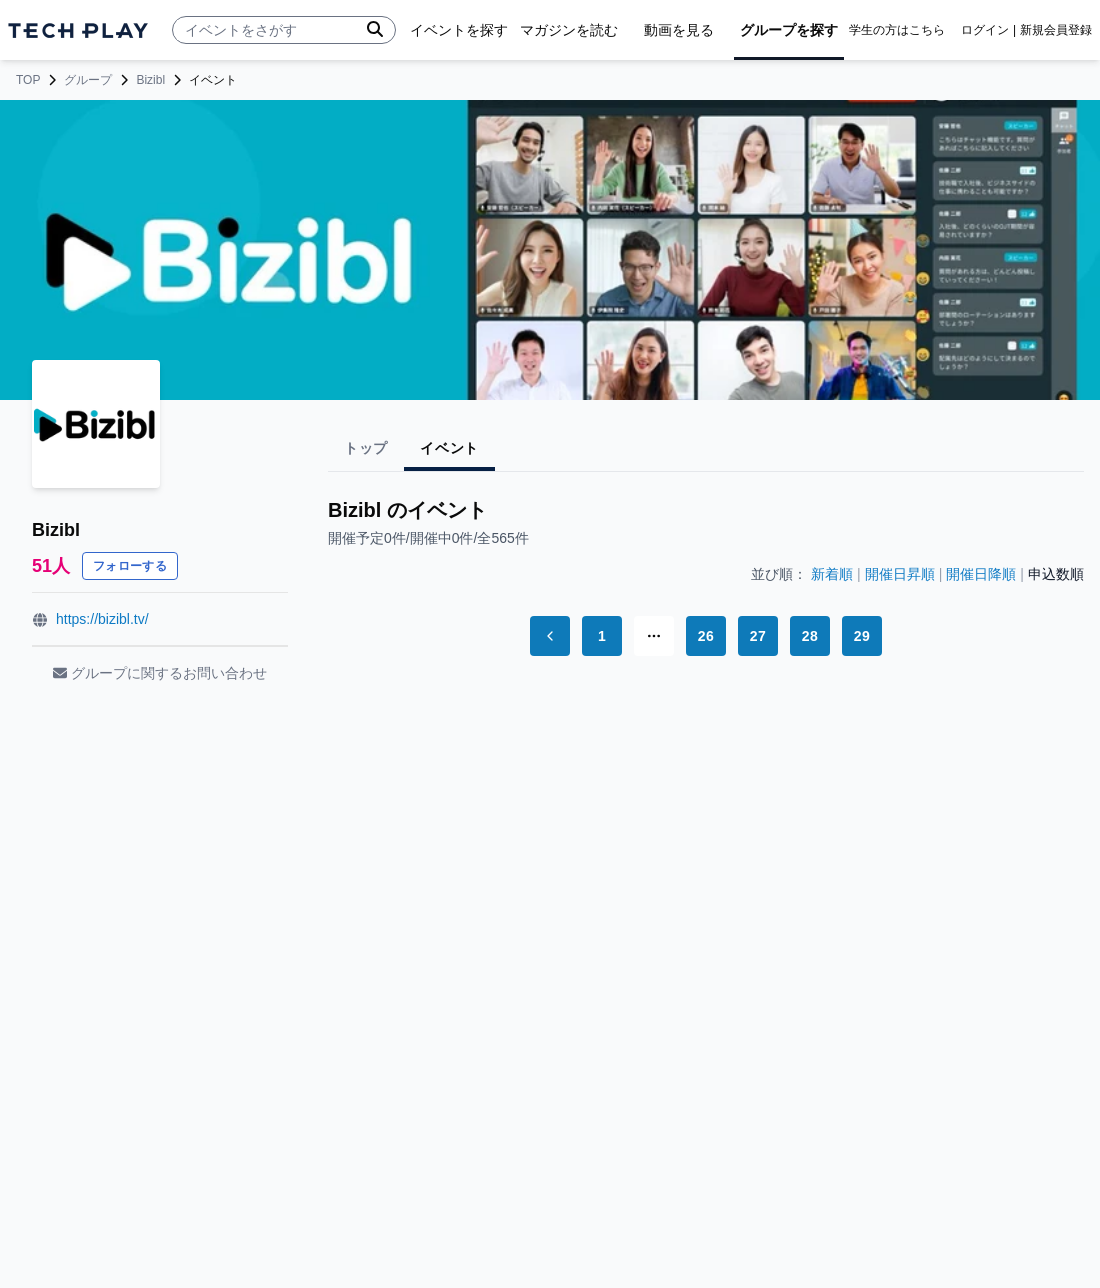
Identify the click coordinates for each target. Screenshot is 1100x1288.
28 (810, 636)
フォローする (130, 566)
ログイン (985, 30)
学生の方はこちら (897, 30)
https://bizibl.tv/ (102, 619)
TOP (28, 80)
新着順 (832, 574)
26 (706, 636)
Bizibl (150, 80)
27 (758, 636)
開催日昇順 (900, 574)
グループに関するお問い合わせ (160, 673)
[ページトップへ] (78, 30)
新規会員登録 (1056, 30)
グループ (88, 80)
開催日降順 (981, 574)
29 (862, 636)
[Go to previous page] (550, 636)
